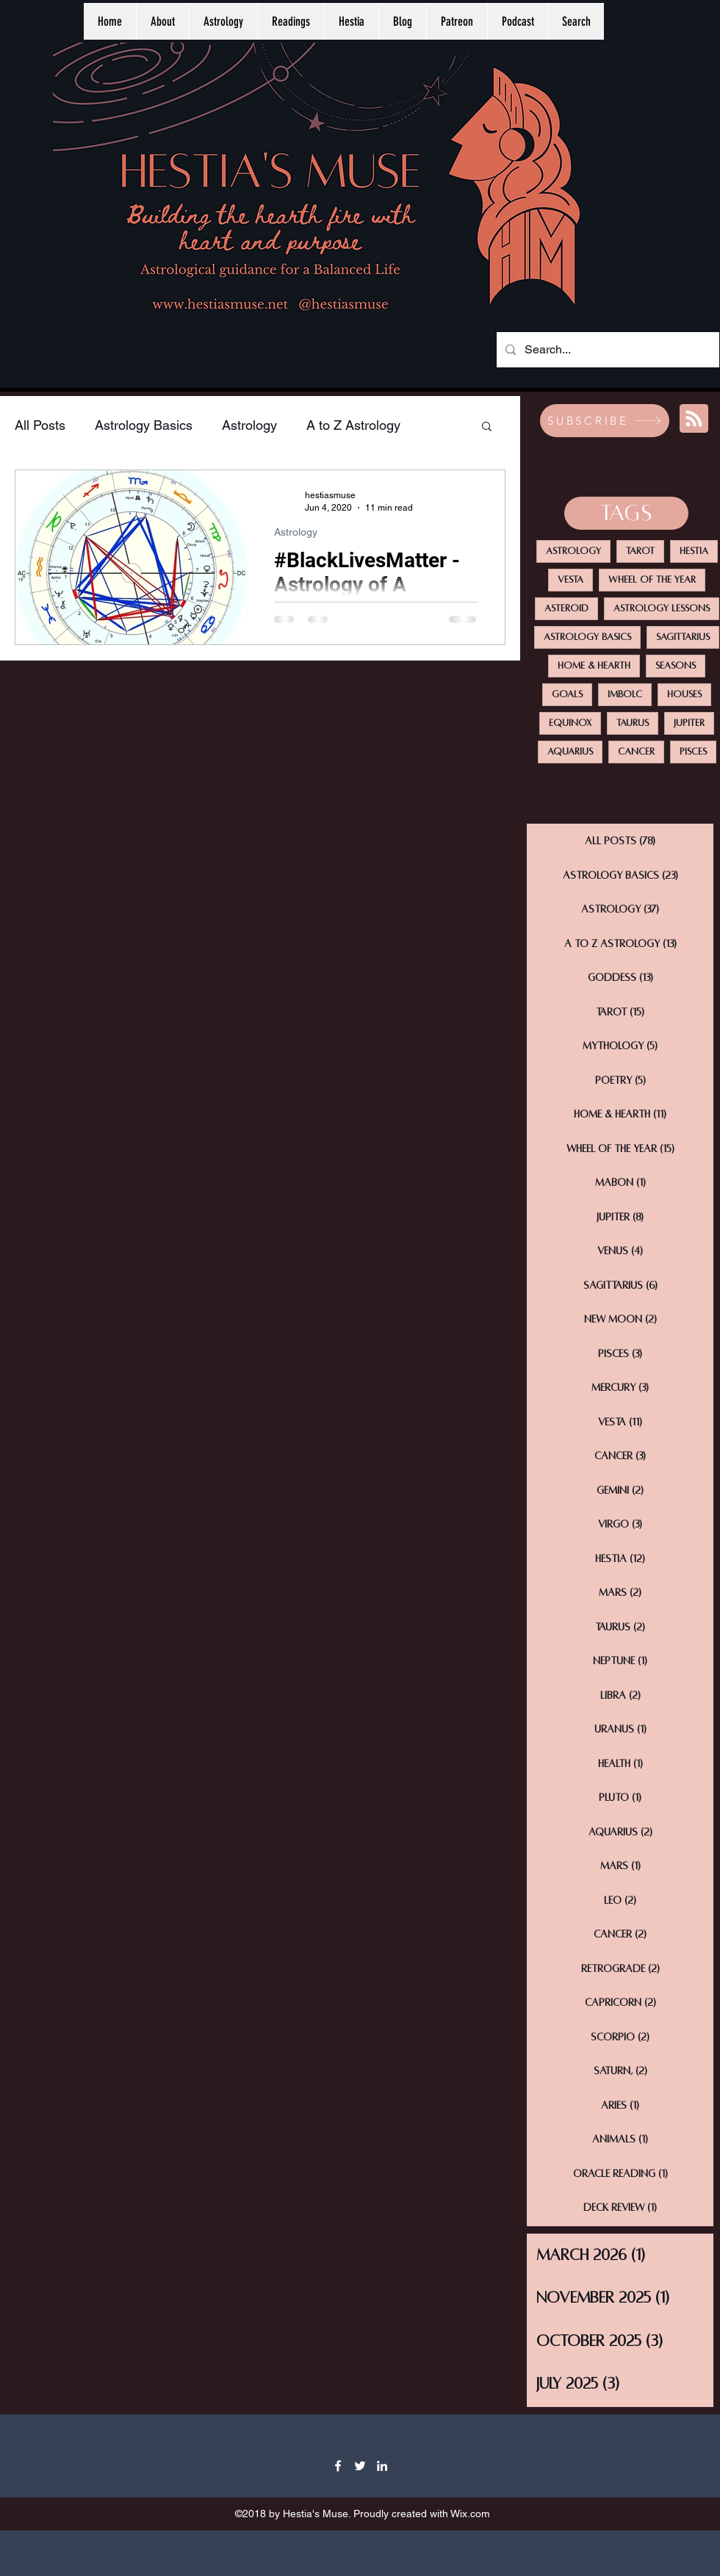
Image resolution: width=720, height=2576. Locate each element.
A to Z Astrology (353, 425)
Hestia (694, 551)
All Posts (40, 425)
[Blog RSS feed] (694, 419)
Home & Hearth (594, 666)
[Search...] (606, 349)
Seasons (675, 666)
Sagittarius (683, 637)
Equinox (570, 723)
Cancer (636, 751)
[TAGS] (626, 513)
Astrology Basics (143, 425)
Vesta (570, 580)
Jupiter (689, 723)
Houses (684, 694)
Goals (567, 694)
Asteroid (566, 608)
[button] (487, 427)
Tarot (640, 551)
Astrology (249, 425)
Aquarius (570, 751)
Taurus (632, 723)
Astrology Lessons (661, 608)
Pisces (693, 751)
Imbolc (625, 694)
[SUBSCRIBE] (604, 420)
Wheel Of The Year (652, 580)
